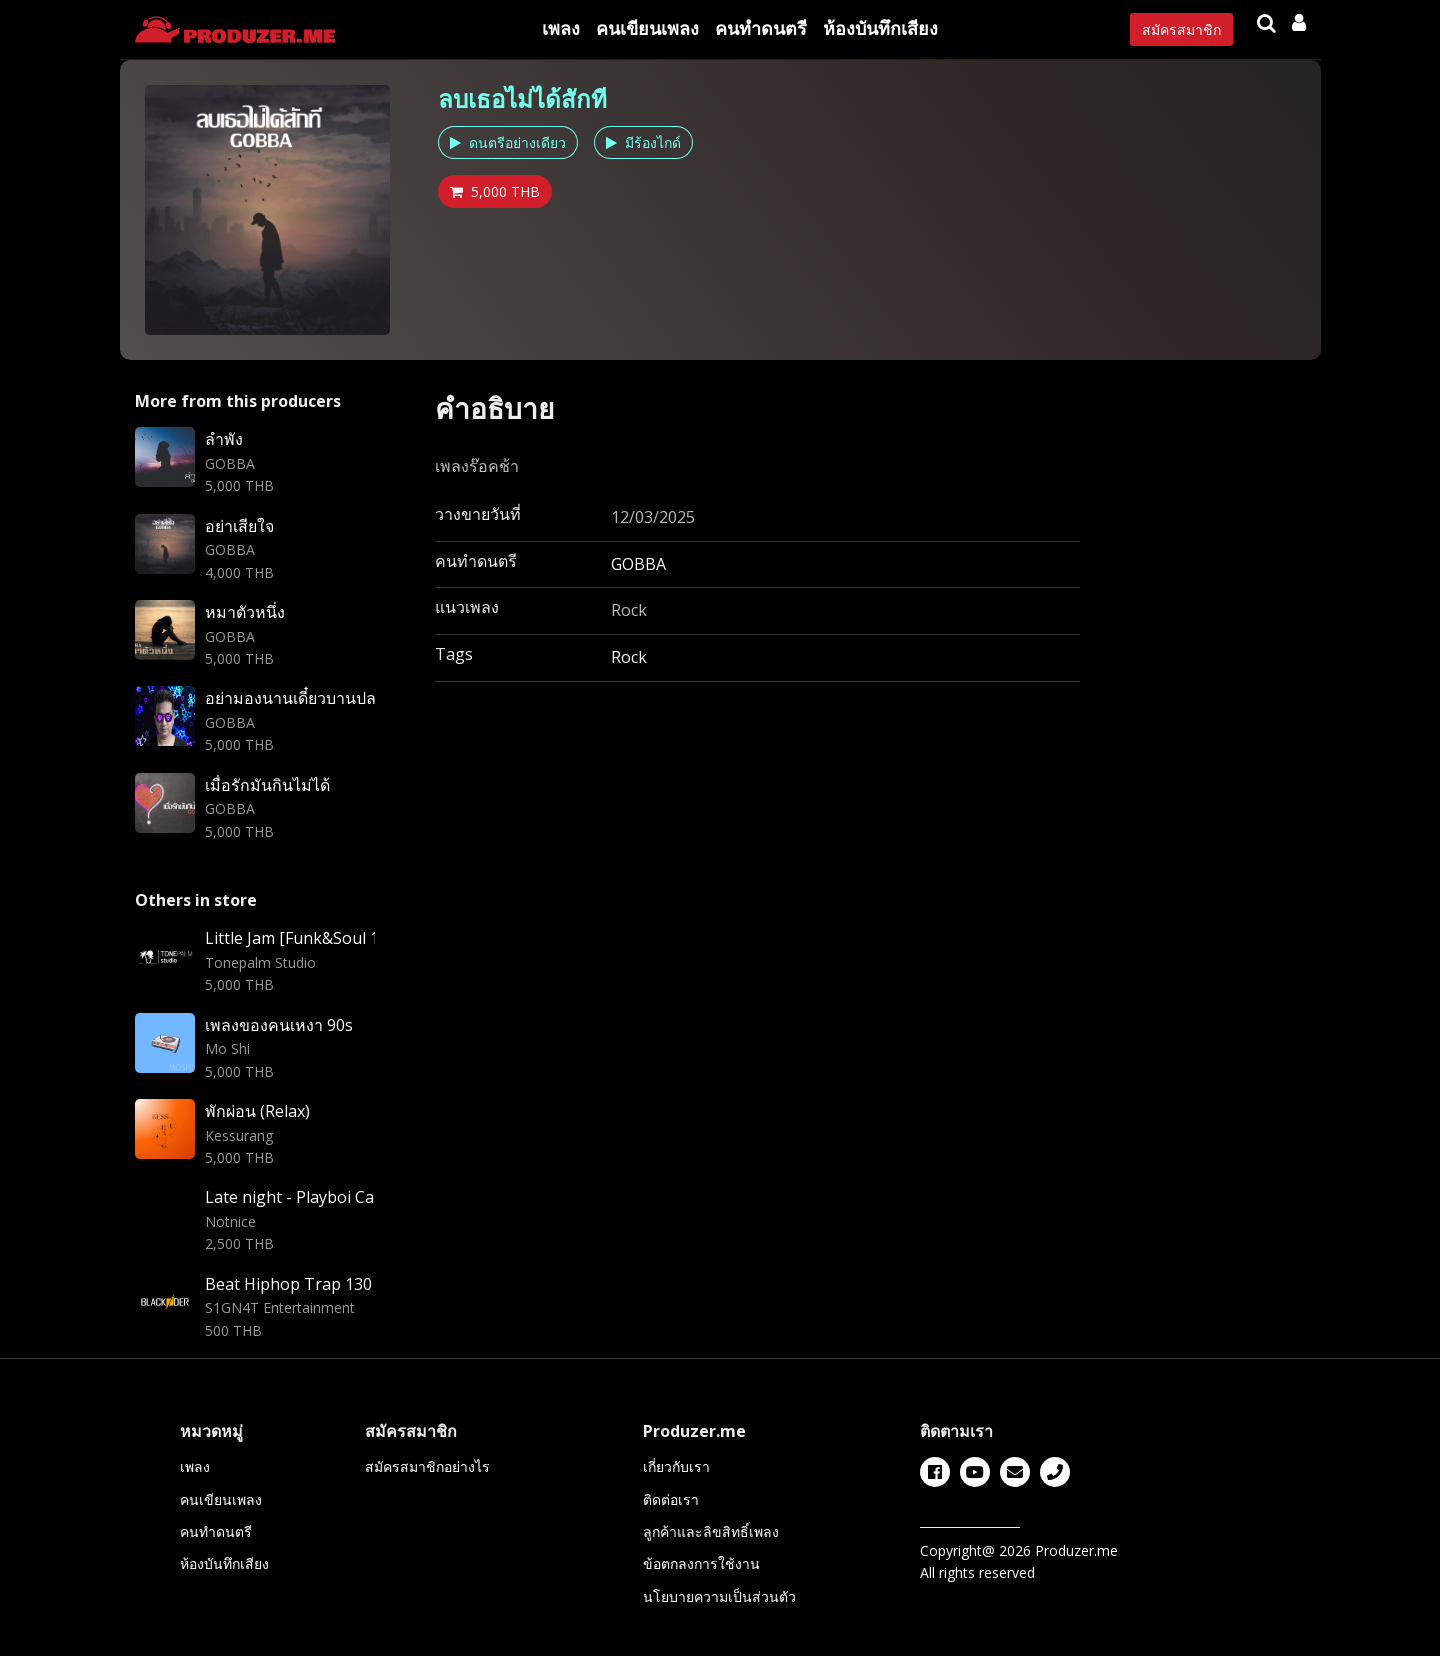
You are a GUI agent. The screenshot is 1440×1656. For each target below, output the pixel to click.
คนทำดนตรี (761, 28)
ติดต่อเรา (671, 1499)
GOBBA (638, 564)
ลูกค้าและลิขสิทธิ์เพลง (711, 1531)
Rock (629, 657)
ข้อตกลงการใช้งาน (701, 1563)
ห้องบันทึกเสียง (880, 28)
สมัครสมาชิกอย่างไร (427, 1466)
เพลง (561, 28)
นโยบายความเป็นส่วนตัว (719, 1596)
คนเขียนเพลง (647, 28)
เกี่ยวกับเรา (676, 1466)
